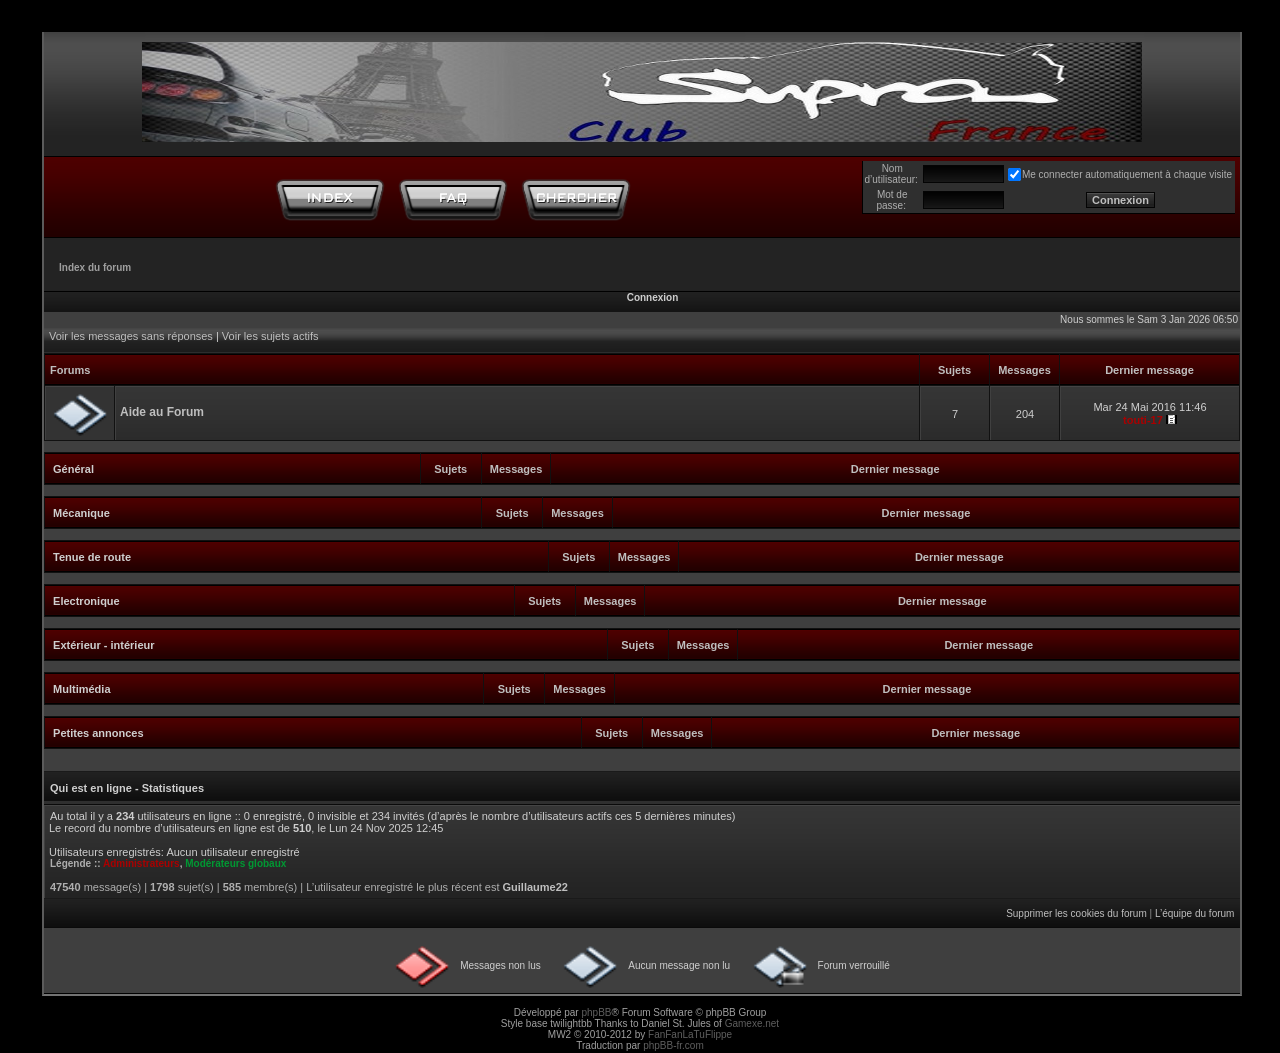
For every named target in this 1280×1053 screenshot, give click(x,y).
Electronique (86, 601)
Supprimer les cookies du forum (1076, 913)
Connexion (653, 297)
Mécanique (81, 513)
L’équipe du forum (1195, 913)
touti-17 (1143, 420)
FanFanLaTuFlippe (690, 1034)
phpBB (596, 1012)
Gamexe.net (752, 1023)
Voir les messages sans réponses (131, 336)
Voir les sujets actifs (270, 336)
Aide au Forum (162, 412)
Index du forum (95, 267)
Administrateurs (141, 863)
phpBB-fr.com (673, 1045)
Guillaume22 (535, 887)
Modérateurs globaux (235, 863)
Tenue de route (92, 557)
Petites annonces (98, 733)
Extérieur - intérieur (103, 645)
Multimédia (81, 689)
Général (73, 469)
